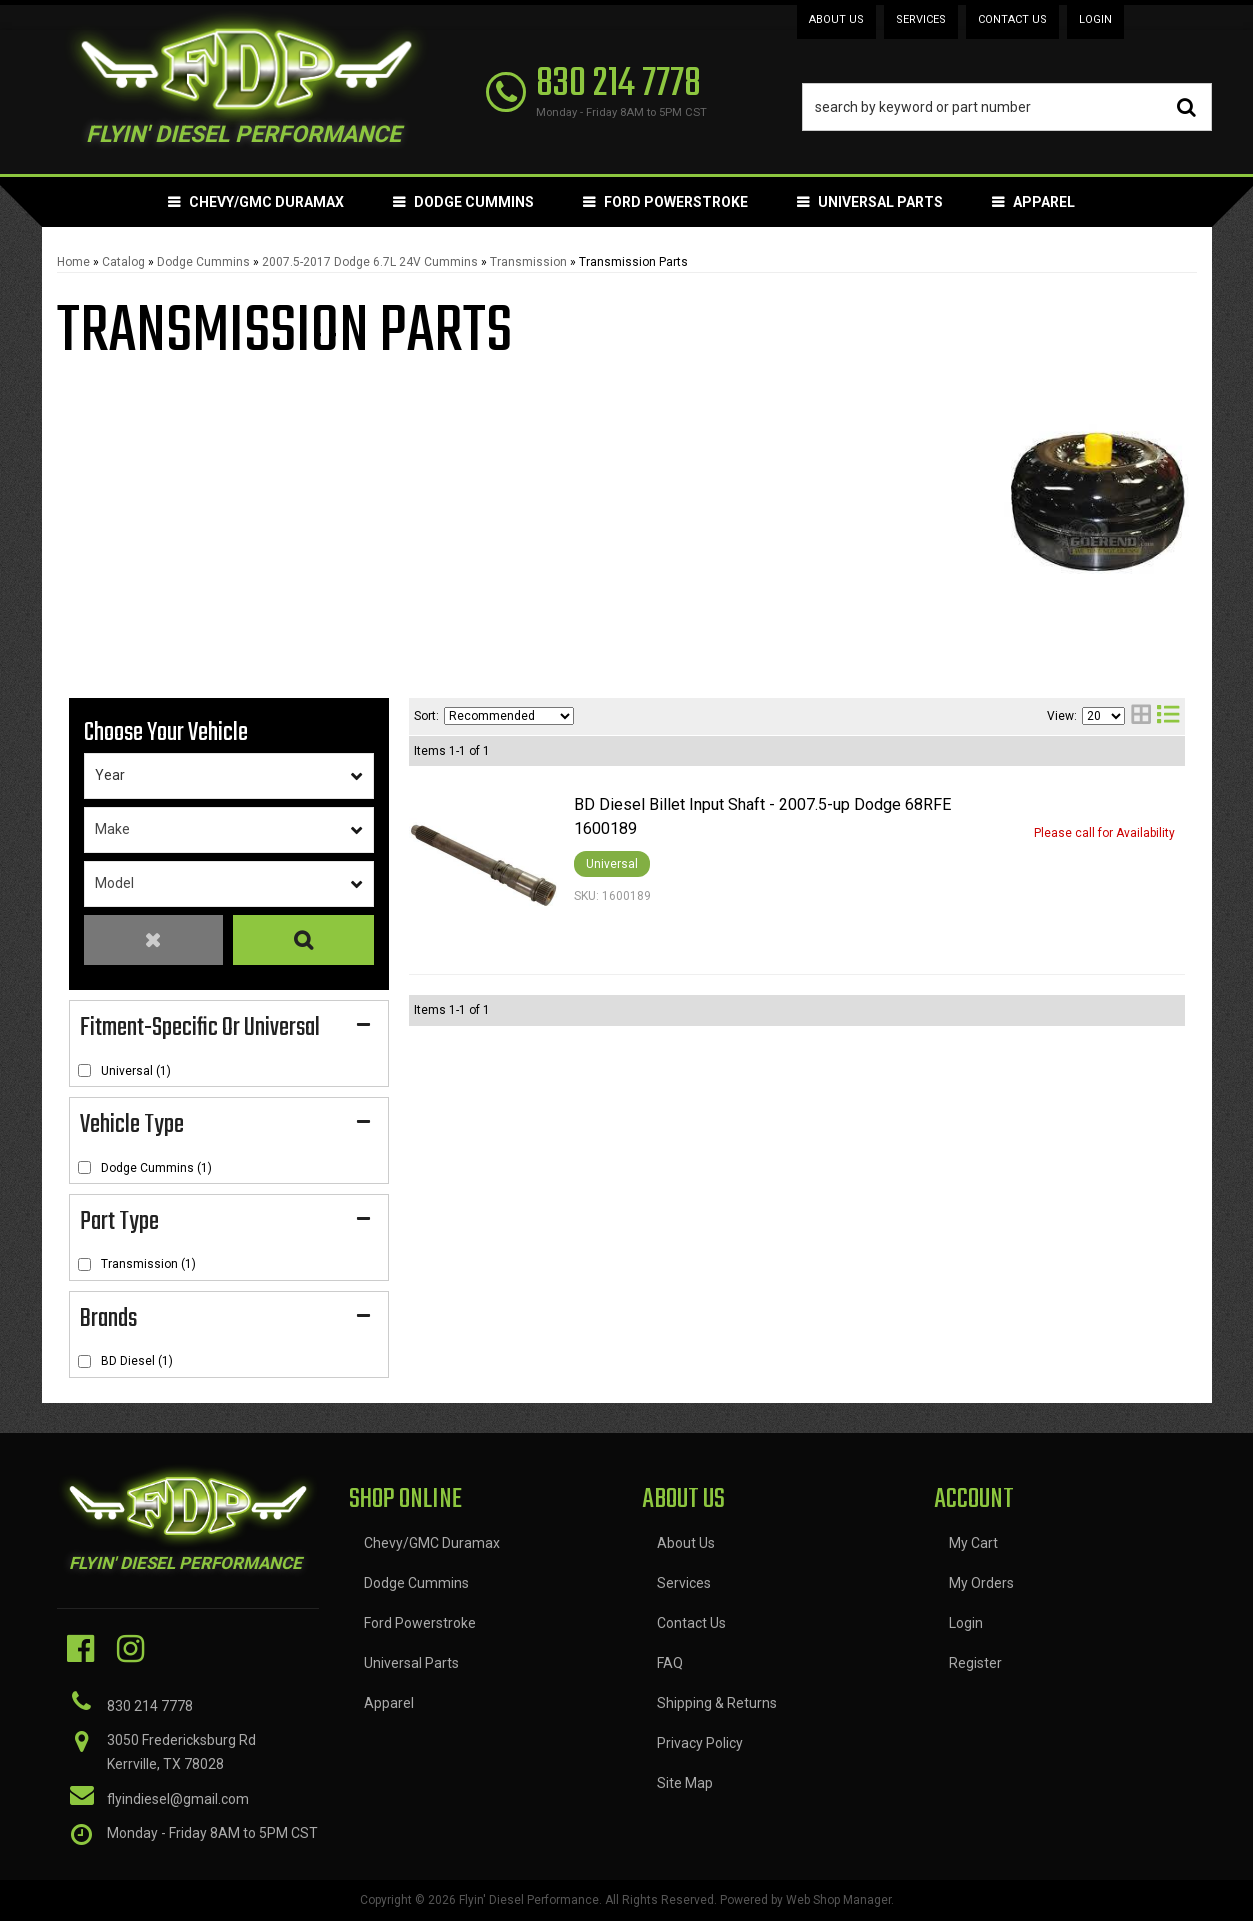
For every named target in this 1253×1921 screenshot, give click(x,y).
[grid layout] (1141, 716)
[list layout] (1168, 716)
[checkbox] (84, 1070)
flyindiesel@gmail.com (178, 1799)
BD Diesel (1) (137, 1361)
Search (303, 940)
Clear (154, 940)
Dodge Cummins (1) (156, 1168)
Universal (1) (136, 1071)
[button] (1007, 107)
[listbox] (229, 776)
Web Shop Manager (838, 1900)
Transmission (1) (148, 1264)
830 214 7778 (150, 1706)
